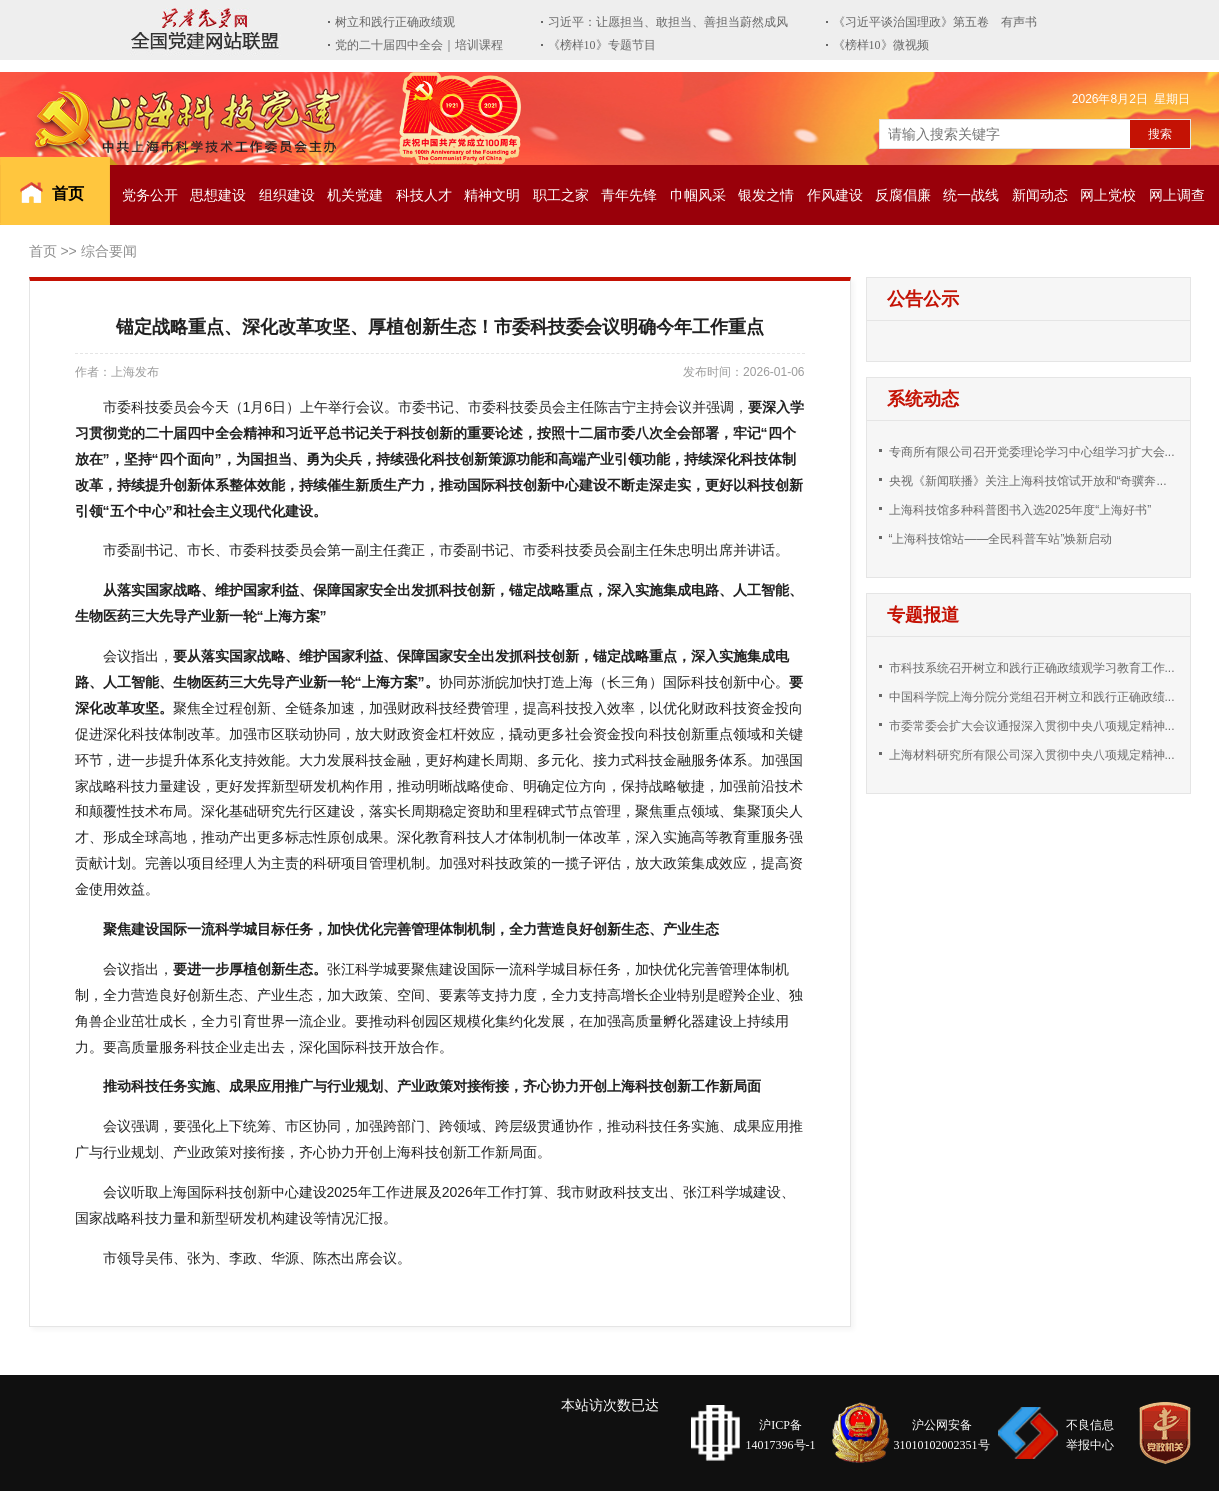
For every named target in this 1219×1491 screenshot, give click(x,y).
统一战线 (971, 195)
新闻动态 (1040, 195)
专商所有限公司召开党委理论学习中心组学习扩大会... (1032, 452)
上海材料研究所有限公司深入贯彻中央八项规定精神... (1032, 755)
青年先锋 (629, 195)
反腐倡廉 (903, 195)
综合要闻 (109, 251)
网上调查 (1177, 195)
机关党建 (355, 195)
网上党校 (1108, 195)
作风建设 (835, 195)
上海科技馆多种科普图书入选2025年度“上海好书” (1020, 510)
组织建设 (287, 195)
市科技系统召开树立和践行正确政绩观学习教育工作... (1032, 668)
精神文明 (492, 195)
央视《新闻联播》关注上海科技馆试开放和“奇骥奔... (1028, 481)
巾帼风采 (698, 195)
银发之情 (766, 195)
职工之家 (561, 195)
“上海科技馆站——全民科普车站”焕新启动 (1001, 539)
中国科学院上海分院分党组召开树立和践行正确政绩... (1032, 697)
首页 (68, 193)
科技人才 (424, 195)
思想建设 (218, 195)
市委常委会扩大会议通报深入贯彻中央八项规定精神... (1032, 726)
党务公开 (150, 195)
